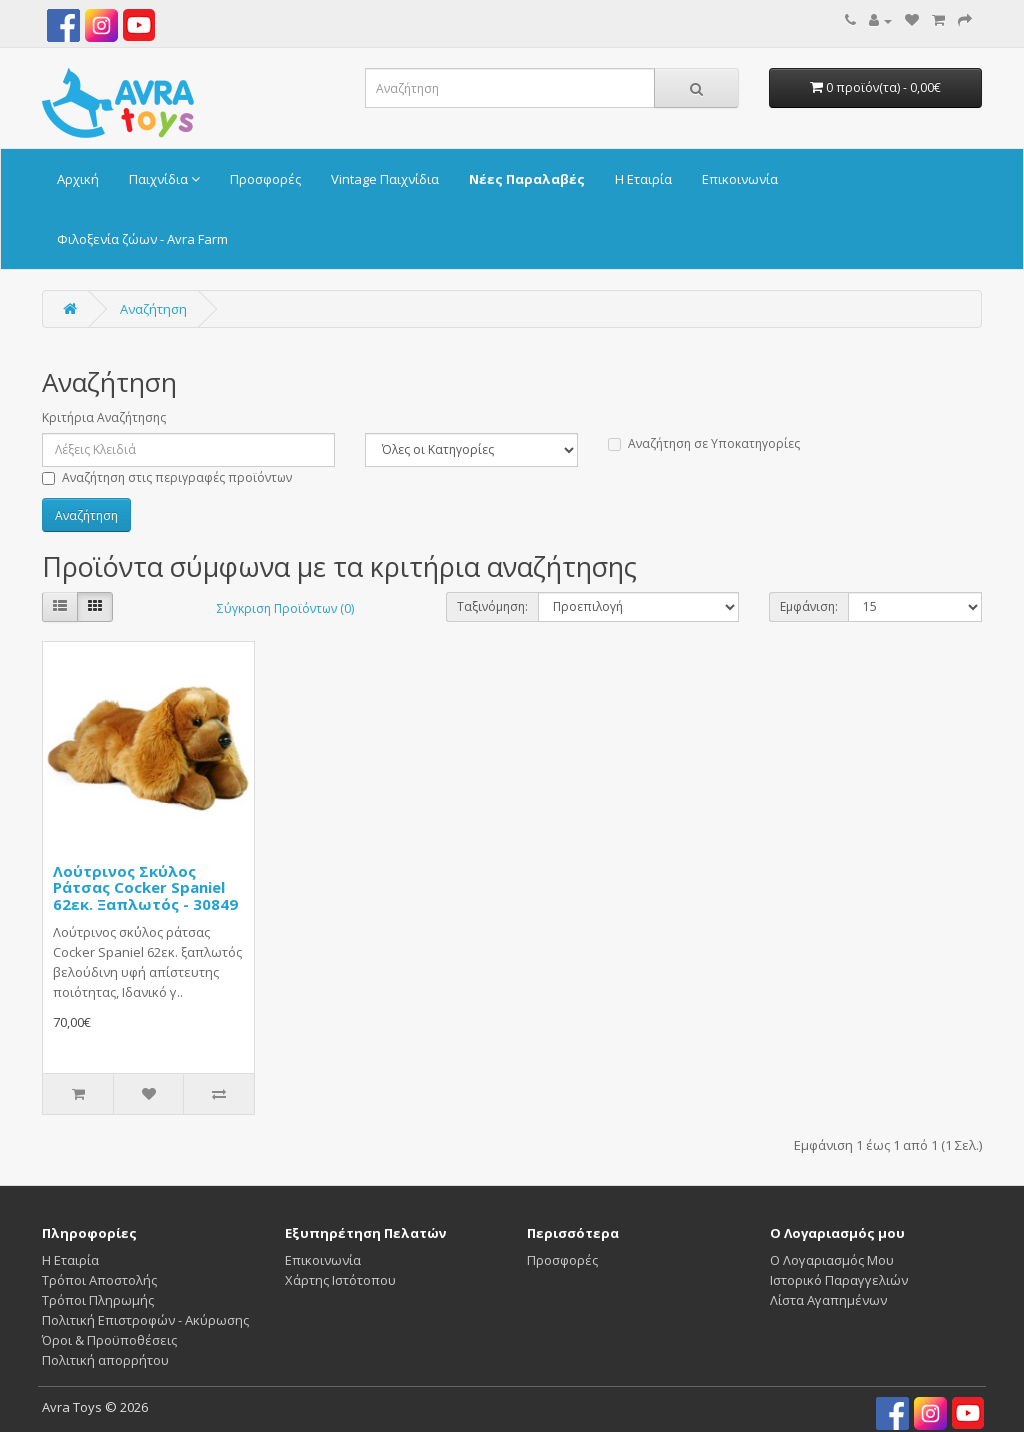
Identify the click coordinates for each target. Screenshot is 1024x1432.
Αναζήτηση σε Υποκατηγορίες (704, 443)
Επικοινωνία (740, 179)
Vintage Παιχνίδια (385, 179)
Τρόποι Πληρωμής (98, 1300)
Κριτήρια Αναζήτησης (104, 417)
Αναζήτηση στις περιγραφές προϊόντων (167, 477)
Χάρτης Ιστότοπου (340, 1280)
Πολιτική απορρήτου (105, 1360)
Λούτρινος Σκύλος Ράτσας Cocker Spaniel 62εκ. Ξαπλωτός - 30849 (145, 887)
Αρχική (78, 179)
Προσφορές (265, 179)
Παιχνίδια (164, 179)
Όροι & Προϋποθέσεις (109, 1340)
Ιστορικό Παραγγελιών (839, 1280)
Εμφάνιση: (809, 606)
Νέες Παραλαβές (527, 179)
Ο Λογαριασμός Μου (832, 1260)
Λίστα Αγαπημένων (828, 1300)
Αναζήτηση (153, 309)
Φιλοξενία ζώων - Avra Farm (142, 239)
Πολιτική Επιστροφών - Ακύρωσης (145, 1320)
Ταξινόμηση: (492, 606)
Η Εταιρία (643, 179)
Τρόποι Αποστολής (99, 1280)
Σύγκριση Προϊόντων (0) (285, 608)
